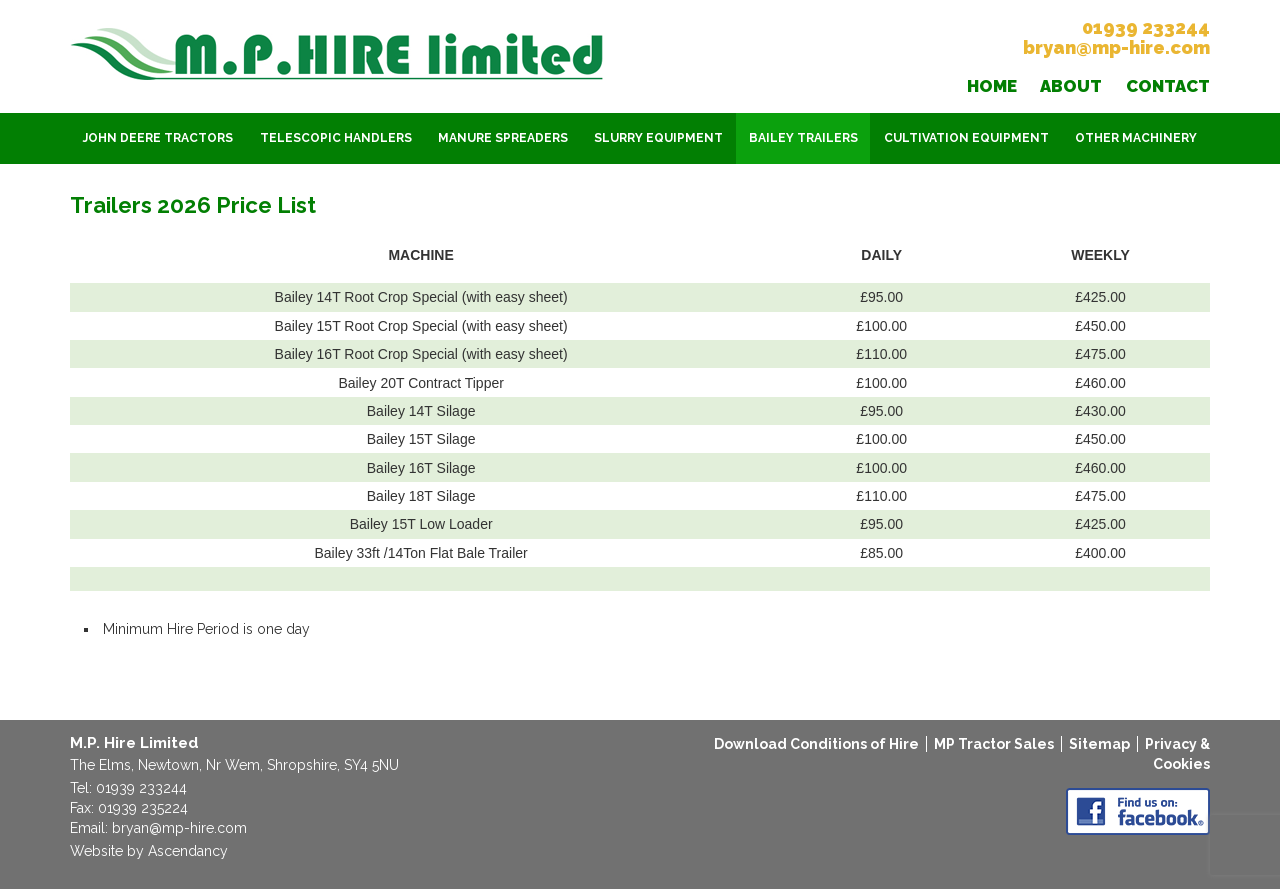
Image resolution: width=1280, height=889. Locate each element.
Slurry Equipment (658, 138)
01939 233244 (1146, 27)
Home (992, 86)
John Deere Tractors (158, 138)
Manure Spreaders (503, 138)
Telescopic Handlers (336, 138)
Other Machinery (1136, 138)
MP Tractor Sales (994, 744)
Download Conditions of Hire (816, 744)
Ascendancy (188, 851)
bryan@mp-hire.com (1116, 47)
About (1071, 86)
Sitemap (1099, 744)
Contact (1168, 86)
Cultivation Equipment (966, 138)
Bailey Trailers (803, 138)
